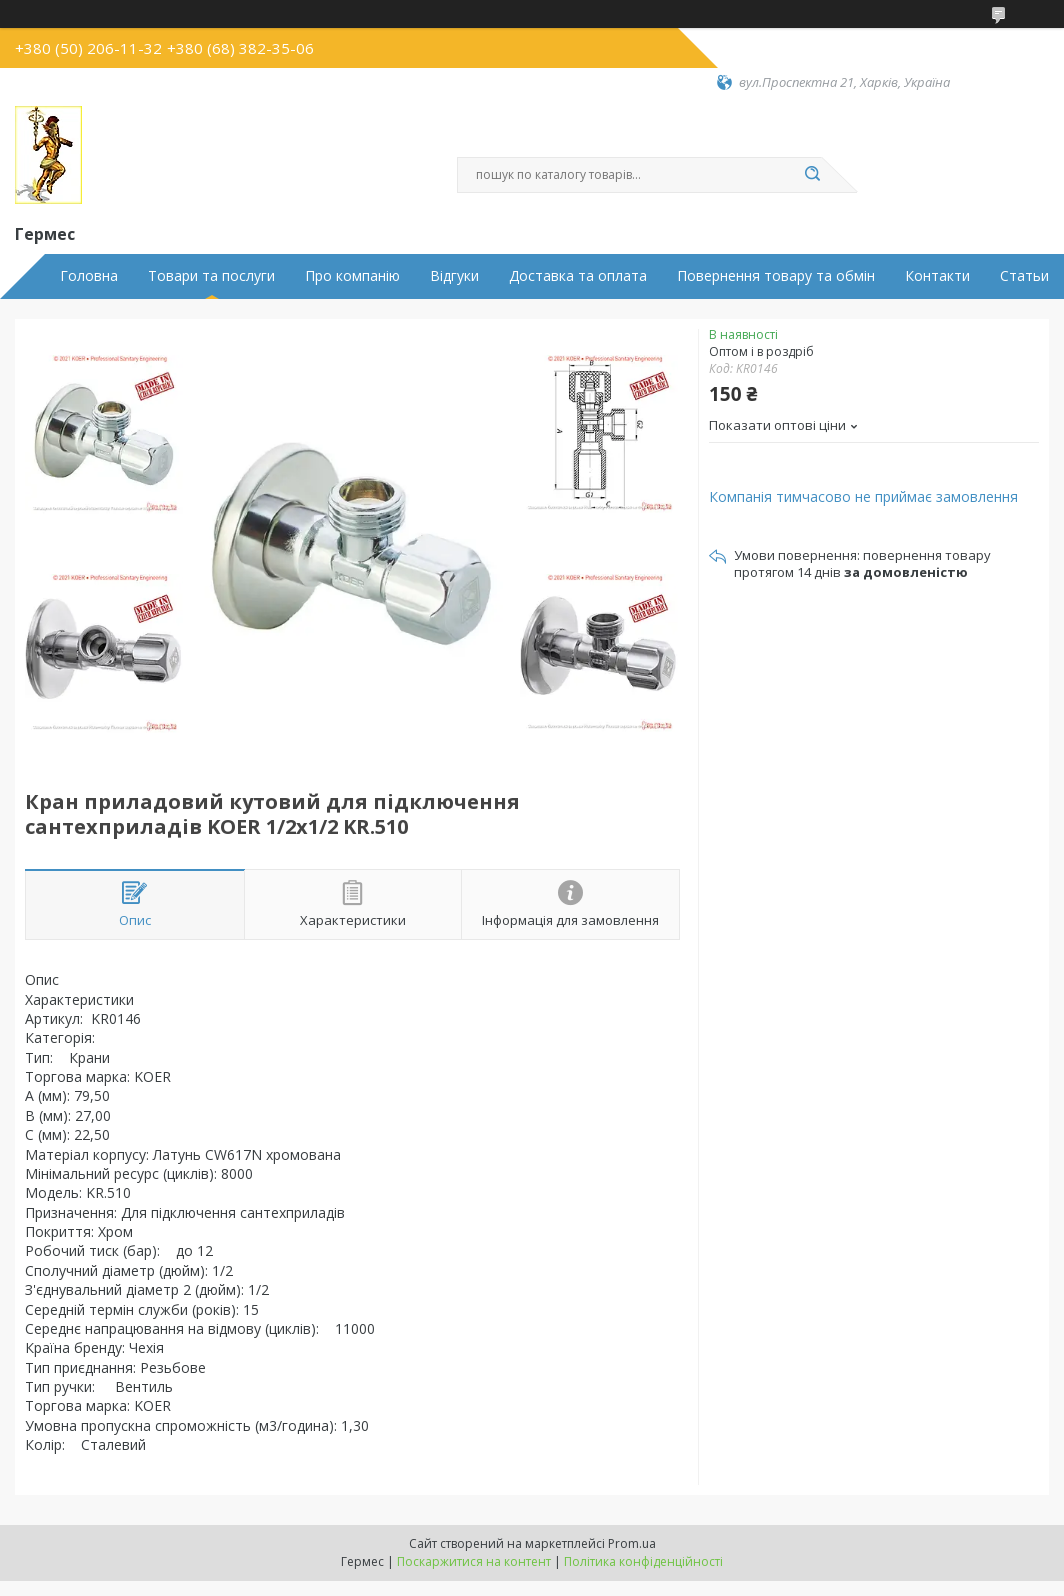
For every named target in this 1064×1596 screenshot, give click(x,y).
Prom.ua (632, 1543)
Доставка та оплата (578, 276)
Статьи (1024, 276)
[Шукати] (812, 175)
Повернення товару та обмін (776, 276)
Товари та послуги (211, 276)
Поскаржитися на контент (474, 1561)
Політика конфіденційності (643, 1561)
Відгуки (454, 276)
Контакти (937, 276)
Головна (89, 276)
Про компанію (352, 276)
